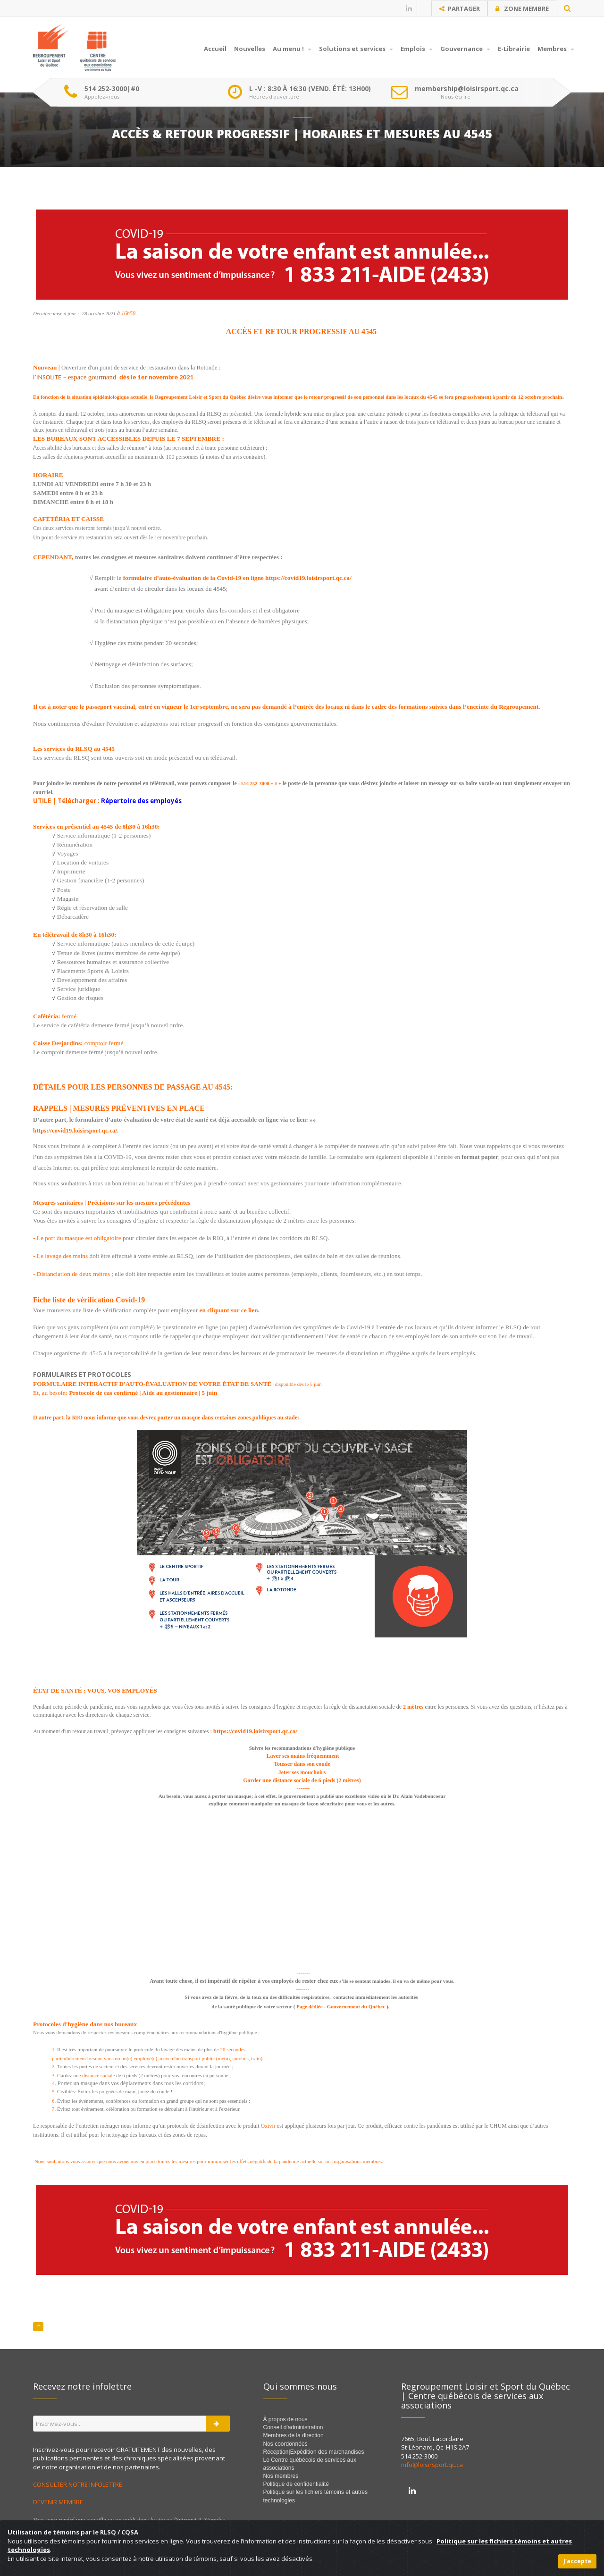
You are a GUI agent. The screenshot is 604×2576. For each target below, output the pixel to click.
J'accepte (577, 2561)
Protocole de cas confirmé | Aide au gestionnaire (133, 1392)
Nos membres (281, 2476)
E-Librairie (514, 48)
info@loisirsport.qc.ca (432, 2464)
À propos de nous (285, 2419)
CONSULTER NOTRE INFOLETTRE (78, 2484)
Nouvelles (249, 48)
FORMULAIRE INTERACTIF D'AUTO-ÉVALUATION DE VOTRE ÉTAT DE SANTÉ (152, 1383)
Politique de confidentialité (296, 2484)
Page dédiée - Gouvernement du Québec (340, 2006)
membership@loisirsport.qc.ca (467, 88)
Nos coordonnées (285, 2444)
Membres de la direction (293, 2435)
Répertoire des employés (141, 801)
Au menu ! (292, 48)
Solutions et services (356, 48)
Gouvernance (465, 48)
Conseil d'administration (293, 2427)
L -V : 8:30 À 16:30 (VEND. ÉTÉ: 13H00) (310, 88)
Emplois (417, 48)
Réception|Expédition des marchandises (314, 2452)
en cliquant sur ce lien (228, 1310)
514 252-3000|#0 (111, 88)
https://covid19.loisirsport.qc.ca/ (75, 1130)
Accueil (215, 48)
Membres (555, 48)
